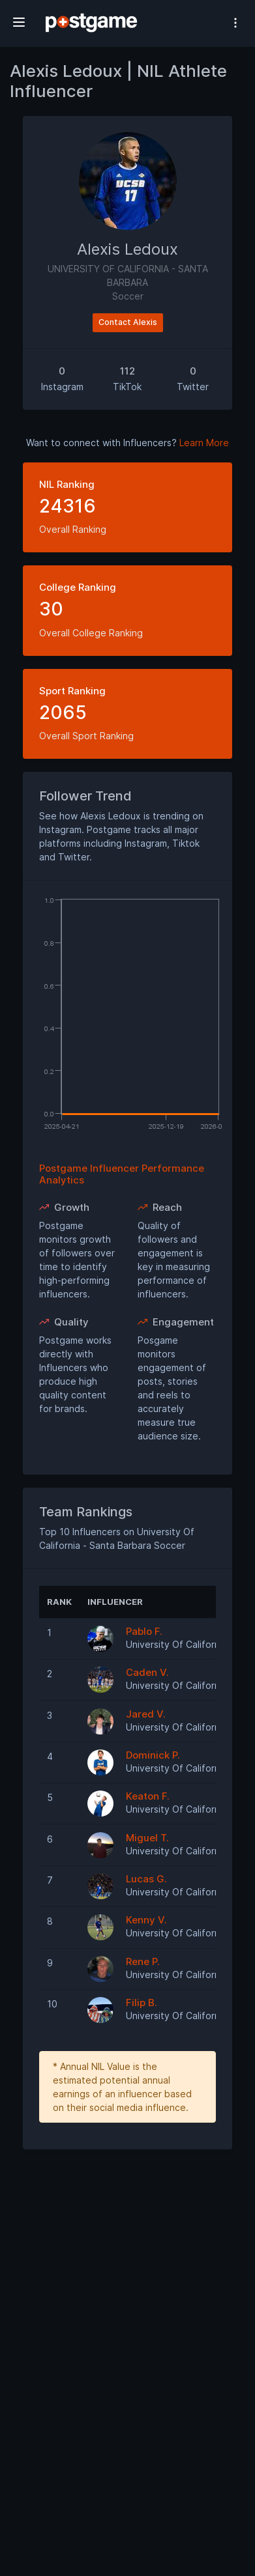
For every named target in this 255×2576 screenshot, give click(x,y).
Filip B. (141, 2002)
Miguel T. (147, 1838)
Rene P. (143, 1961)
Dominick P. (153, 1755)
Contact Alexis (127, 322)
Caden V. (147, 1672)
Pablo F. (144, 1631)
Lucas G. (146, 1879)
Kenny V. (146, 1920)
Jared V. (146, 1714)
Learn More (204, 442)
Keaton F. (148, 1796)
